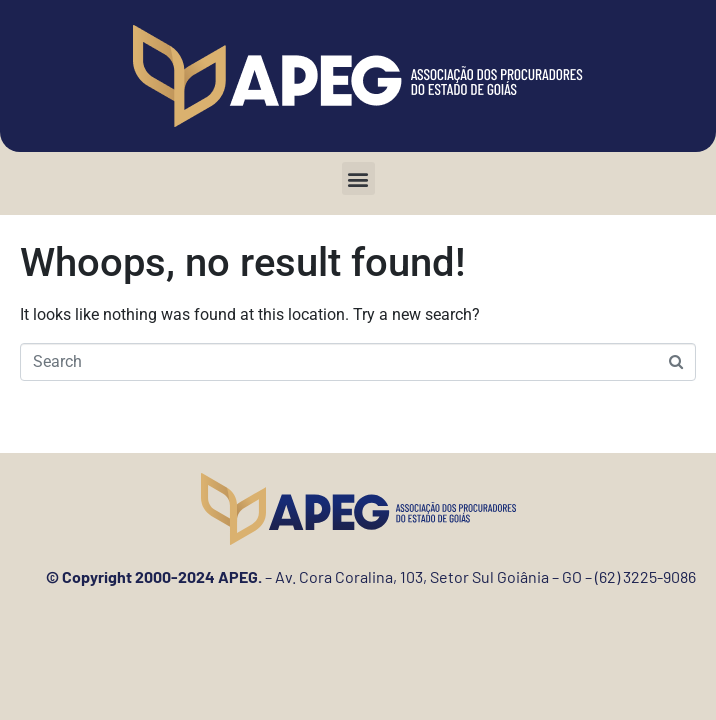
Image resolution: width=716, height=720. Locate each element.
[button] (358, 178)
